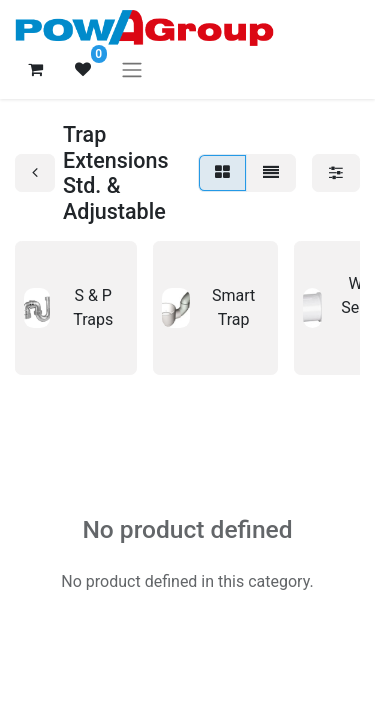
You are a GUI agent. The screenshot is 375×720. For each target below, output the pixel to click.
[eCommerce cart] (35, 69)
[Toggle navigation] (132, 69)
